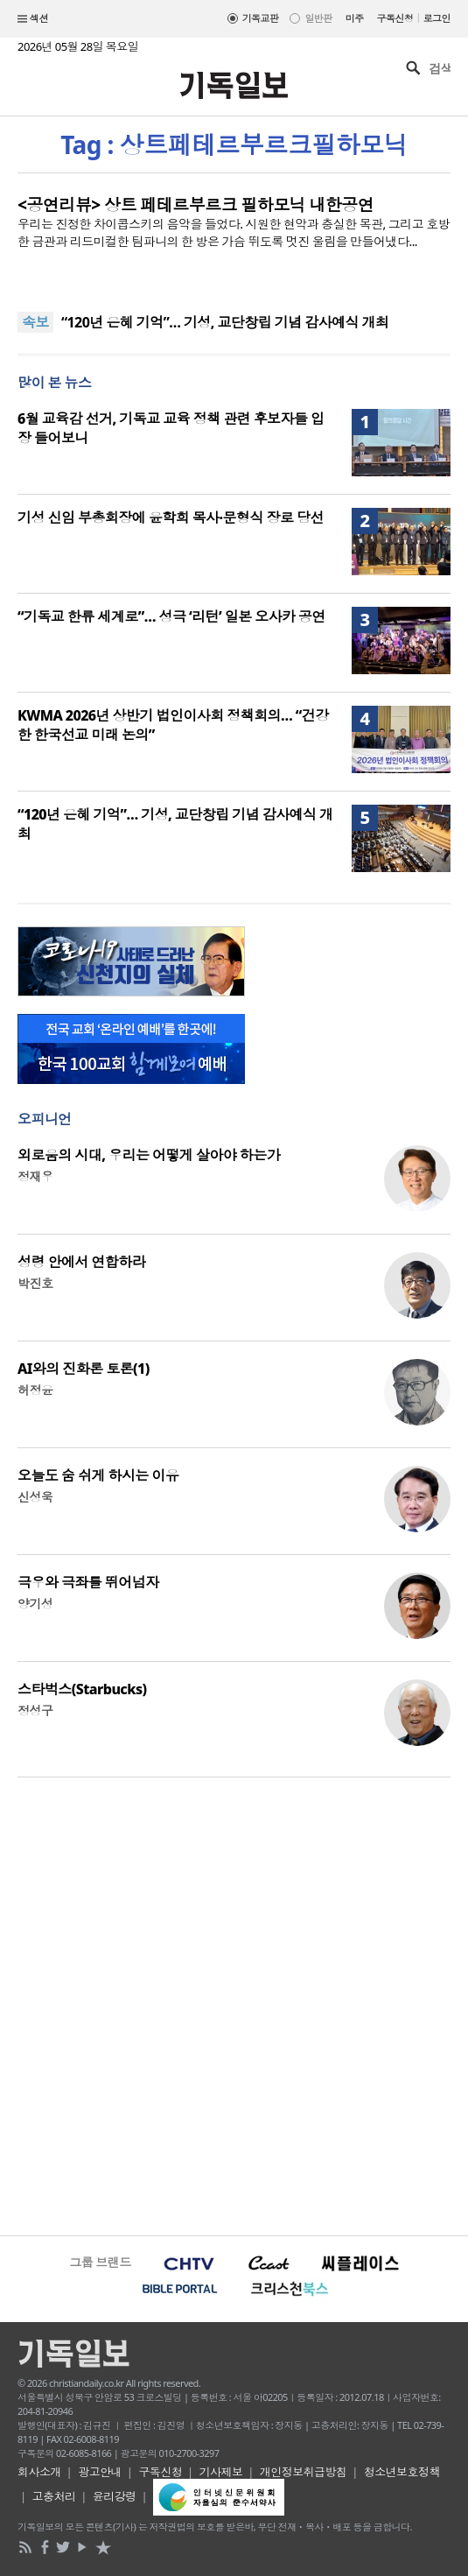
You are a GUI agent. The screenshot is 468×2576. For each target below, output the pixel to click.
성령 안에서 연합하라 (81, 1261)
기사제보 (221, 2472)
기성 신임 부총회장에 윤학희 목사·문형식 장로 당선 (170, 517)
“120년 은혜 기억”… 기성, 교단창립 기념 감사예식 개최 (225, 322)
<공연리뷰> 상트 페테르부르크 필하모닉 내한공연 (195, 205)
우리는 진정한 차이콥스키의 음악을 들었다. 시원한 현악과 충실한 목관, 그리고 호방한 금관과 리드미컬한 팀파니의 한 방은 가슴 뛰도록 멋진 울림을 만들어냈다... (233, 232)
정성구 (34, 1710)
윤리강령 (114, 2496)
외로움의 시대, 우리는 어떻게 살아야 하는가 (148, 1155)
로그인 (437, 18)
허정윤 (34, 1390)
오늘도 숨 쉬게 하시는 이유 (97, 1475)
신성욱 (34, 1497)
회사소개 (39, 2472)
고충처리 (54, 2496)
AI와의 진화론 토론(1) (83, 1368)
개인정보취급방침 (303, 2472)
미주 (355, 18)
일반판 (318, 18)
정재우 (34, 1176)
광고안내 (100, 2472)
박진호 (34, 1283)
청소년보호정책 (402, 2472)
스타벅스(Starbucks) (81, 1689)
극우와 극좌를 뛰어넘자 (88, 1582)
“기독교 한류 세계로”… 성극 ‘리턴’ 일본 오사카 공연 (171, 616)
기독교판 (260, 18)
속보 (35, 322)
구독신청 (395, 18)
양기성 (34, 1603)
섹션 (33, 19)
